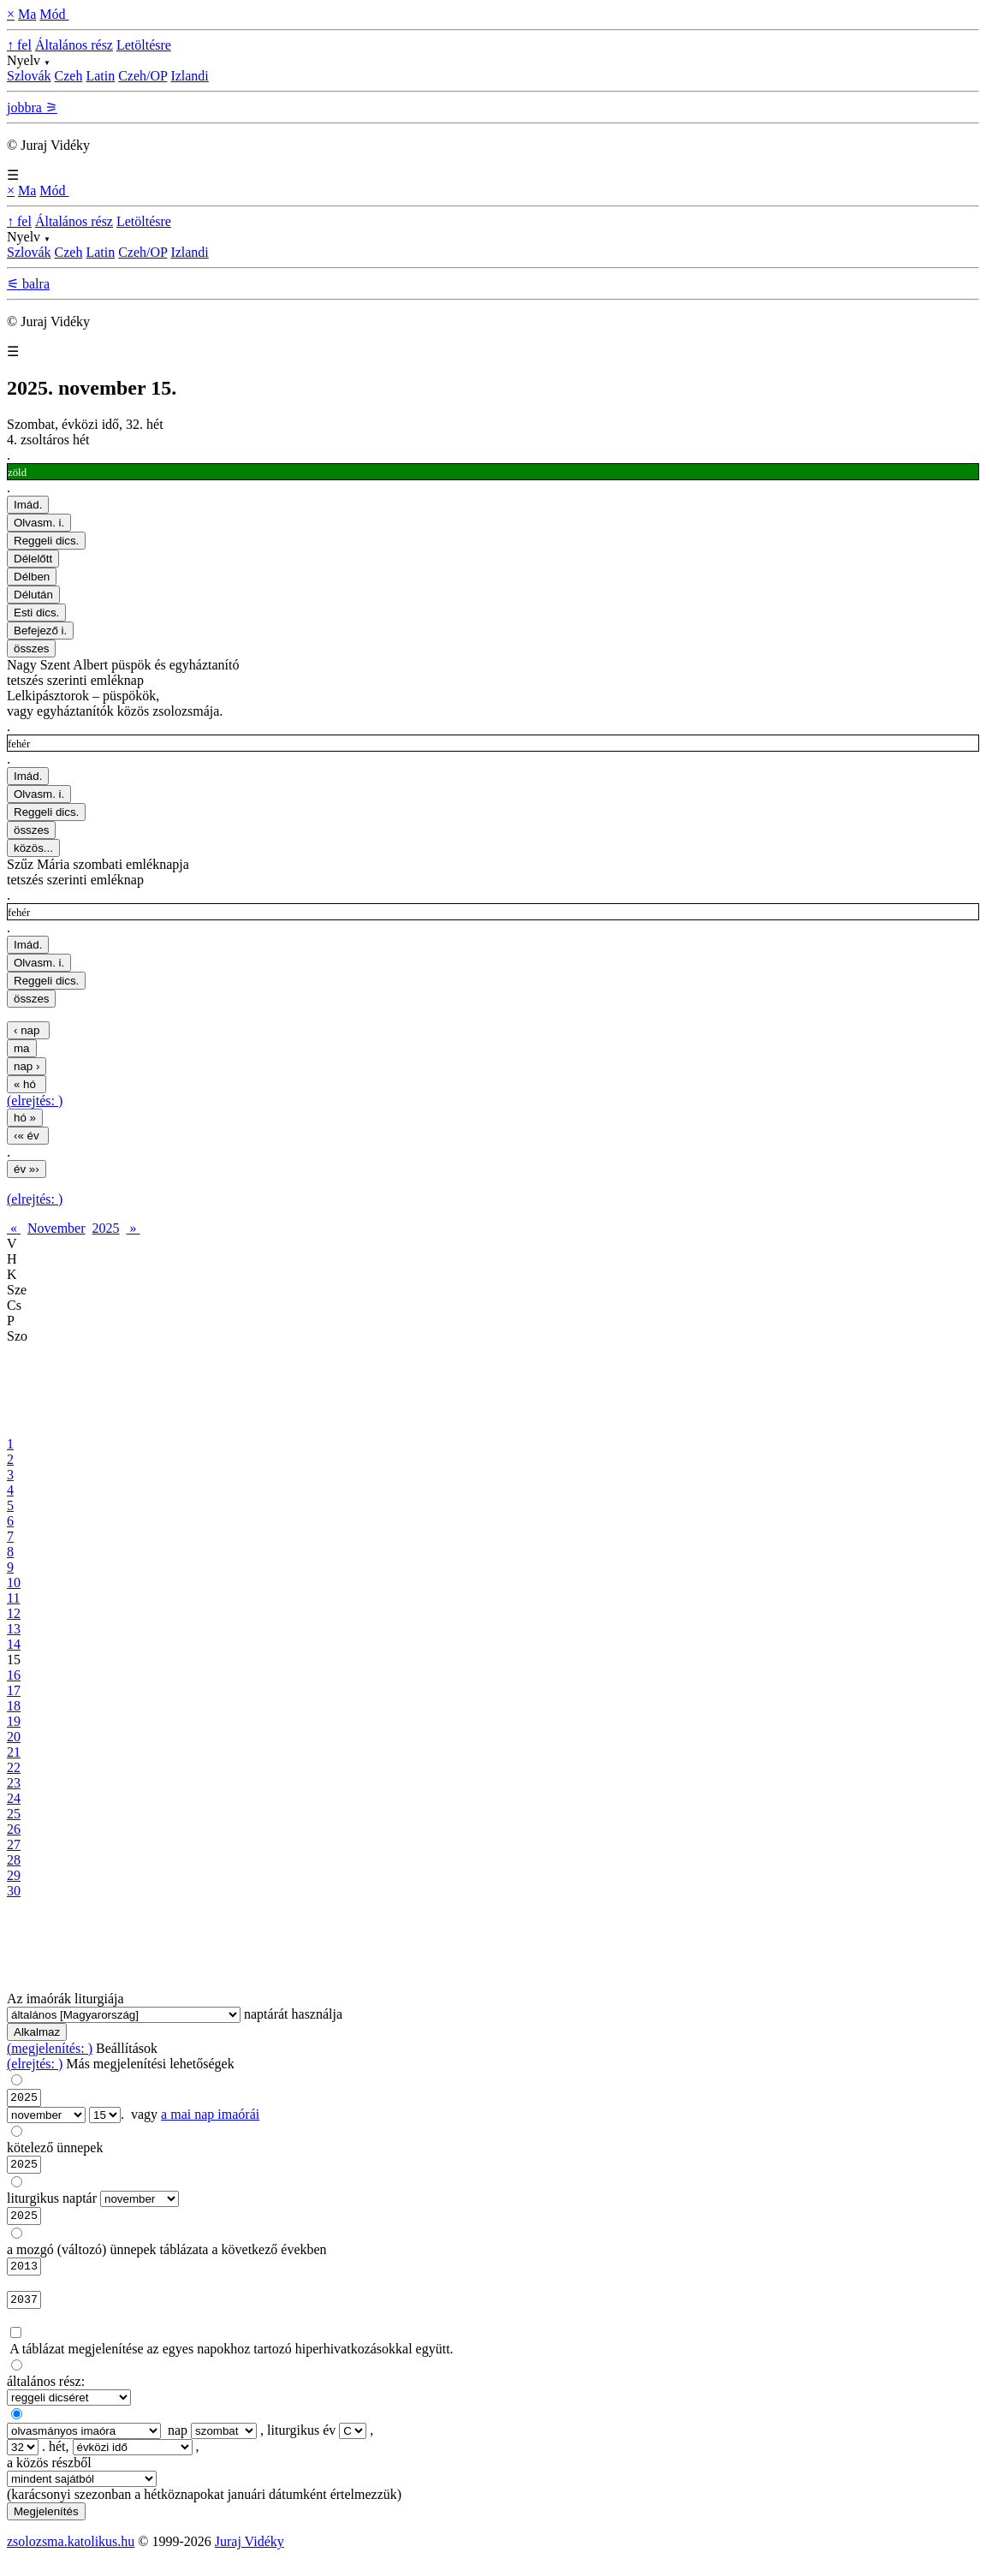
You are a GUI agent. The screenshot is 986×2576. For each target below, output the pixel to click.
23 (14, 1783)
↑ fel (19, 45)
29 (14, 1875)
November (56, 1228)
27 (14, 1844)
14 (14, 1644)
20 (14, 1736)
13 (14, 1628)
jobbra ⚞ (32, 107)
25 (14, 1813)
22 (14, 1767)
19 (14, 1721)
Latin (100, 75)
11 (13, 1598)
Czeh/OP (142, 75)
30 (14, 1890)
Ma (27, 14)
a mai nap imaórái (210, 2116)
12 (14, 1613)
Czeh (69, 75)
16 (14, 1675)
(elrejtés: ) (34, 1100)
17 (14, 1690)
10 (14, 1582)
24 (14, 1798)
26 (14, 1829)
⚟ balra (28, 284)
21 (14, 1752)
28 (14, 1860)
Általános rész (74, 45)
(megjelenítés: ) (49, 2048)
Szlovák (29, 75)
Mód (53, 14)
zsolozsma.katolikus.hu (70, 2554)
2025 (106, 1228)
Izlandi (189, 75)
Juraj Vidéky (249, 2554)
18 (14, 1705)
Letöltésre (143, 45)
